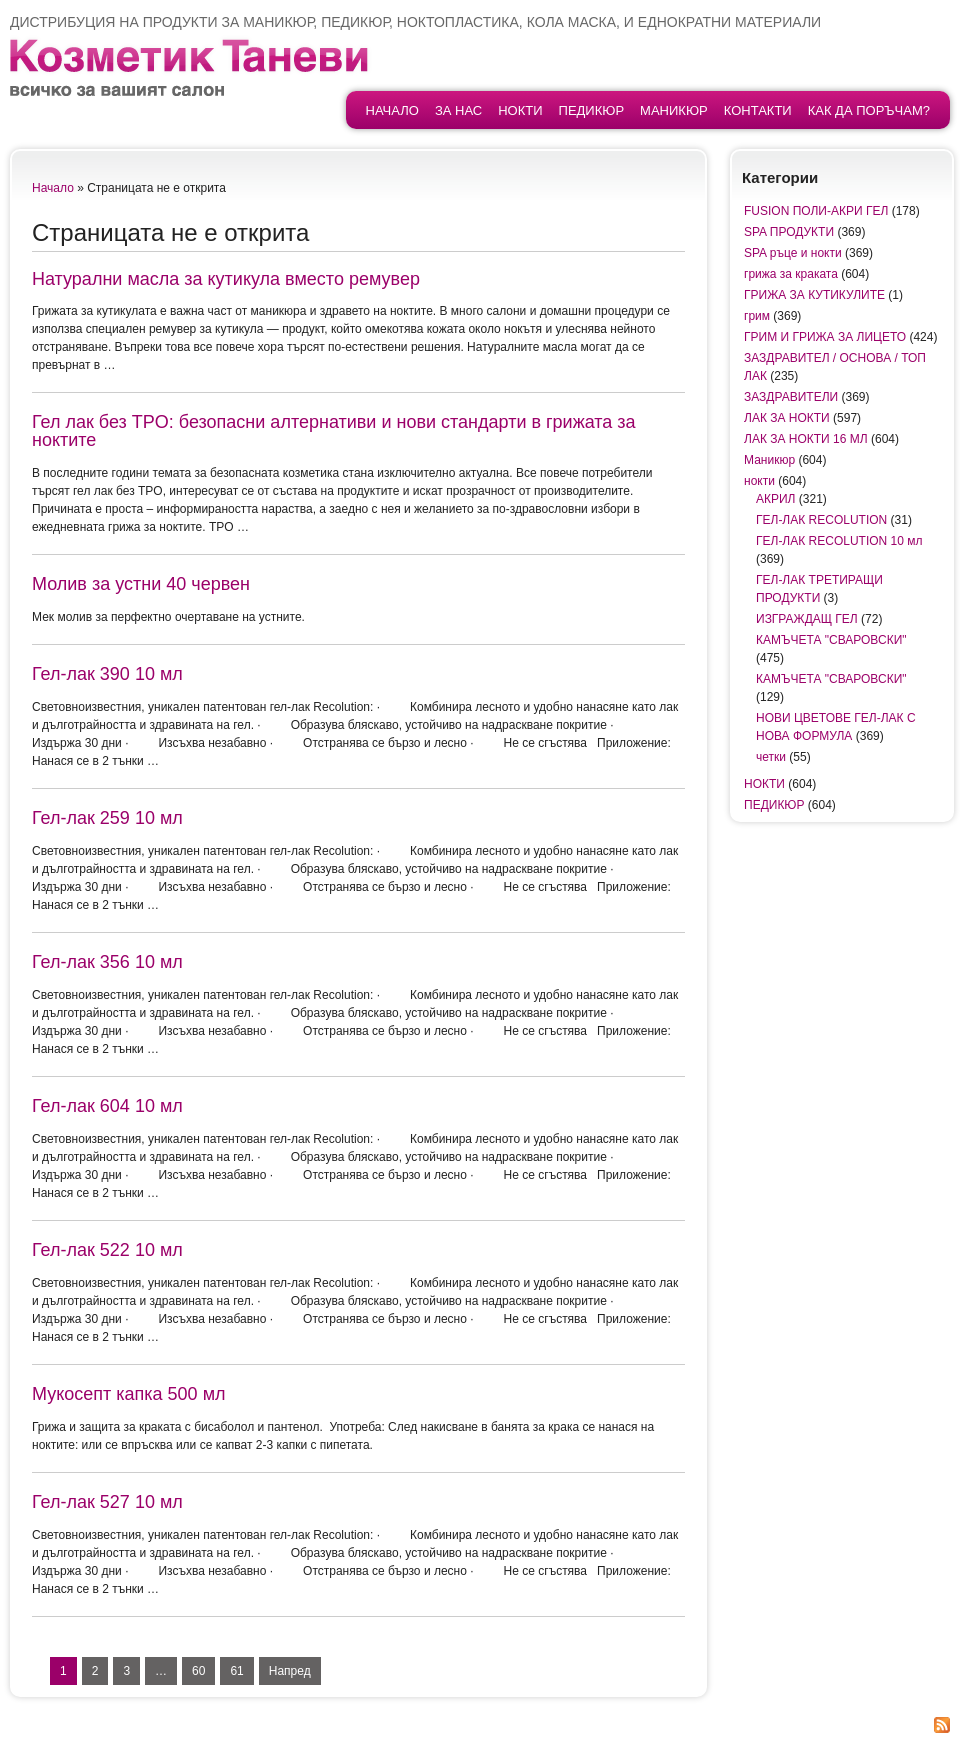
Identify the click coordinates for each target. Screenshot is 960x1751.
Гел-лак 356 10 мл (107, 962)
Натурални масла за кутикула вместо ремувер (226, 279)
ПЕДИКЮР (592, 110)
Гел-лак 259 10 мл (107, 818)
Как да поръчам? (869, 110)
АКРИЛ (776, 499)
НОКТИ (520, 110)
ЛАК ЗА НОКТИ (787, 418)
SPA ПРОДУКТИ (789, 232)
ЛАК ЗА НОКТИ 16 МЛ (806, 439)
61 (236, 1671)
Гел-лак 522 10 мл (107, 1250)
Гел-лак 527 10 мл (107, 1502)
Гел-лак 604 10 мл (107, 1106)
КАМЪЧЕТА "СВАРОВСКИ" (831, 640)
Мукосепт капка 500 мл (129, 1394)
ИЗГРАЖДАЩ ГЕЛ (807, 619)
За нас (458, 110)
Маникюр (674, 110)
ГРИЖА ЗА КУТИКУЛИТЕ (814, 295)
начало (392, 110)
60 (198, 1671)
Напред (290, 1671)
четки (771, 757)
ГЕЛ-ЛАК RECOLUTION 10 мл (839, 541)
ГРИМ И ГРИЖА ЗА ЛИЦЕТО (825, 337)
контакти (758, 110)
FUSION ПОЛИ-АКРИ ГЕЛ (816, 211)
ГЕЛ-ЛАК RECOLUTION (821, 520)
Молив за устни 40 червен (141, 584)
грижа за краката (791, 274)
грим (757, 316)
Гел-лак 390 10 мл (107, 674)
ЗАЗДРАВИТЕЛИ (791, 397)
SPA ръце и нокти (793, 253)
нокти (759, 481)
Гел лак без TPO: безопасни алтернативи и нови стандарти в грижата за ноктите (334, 431)
